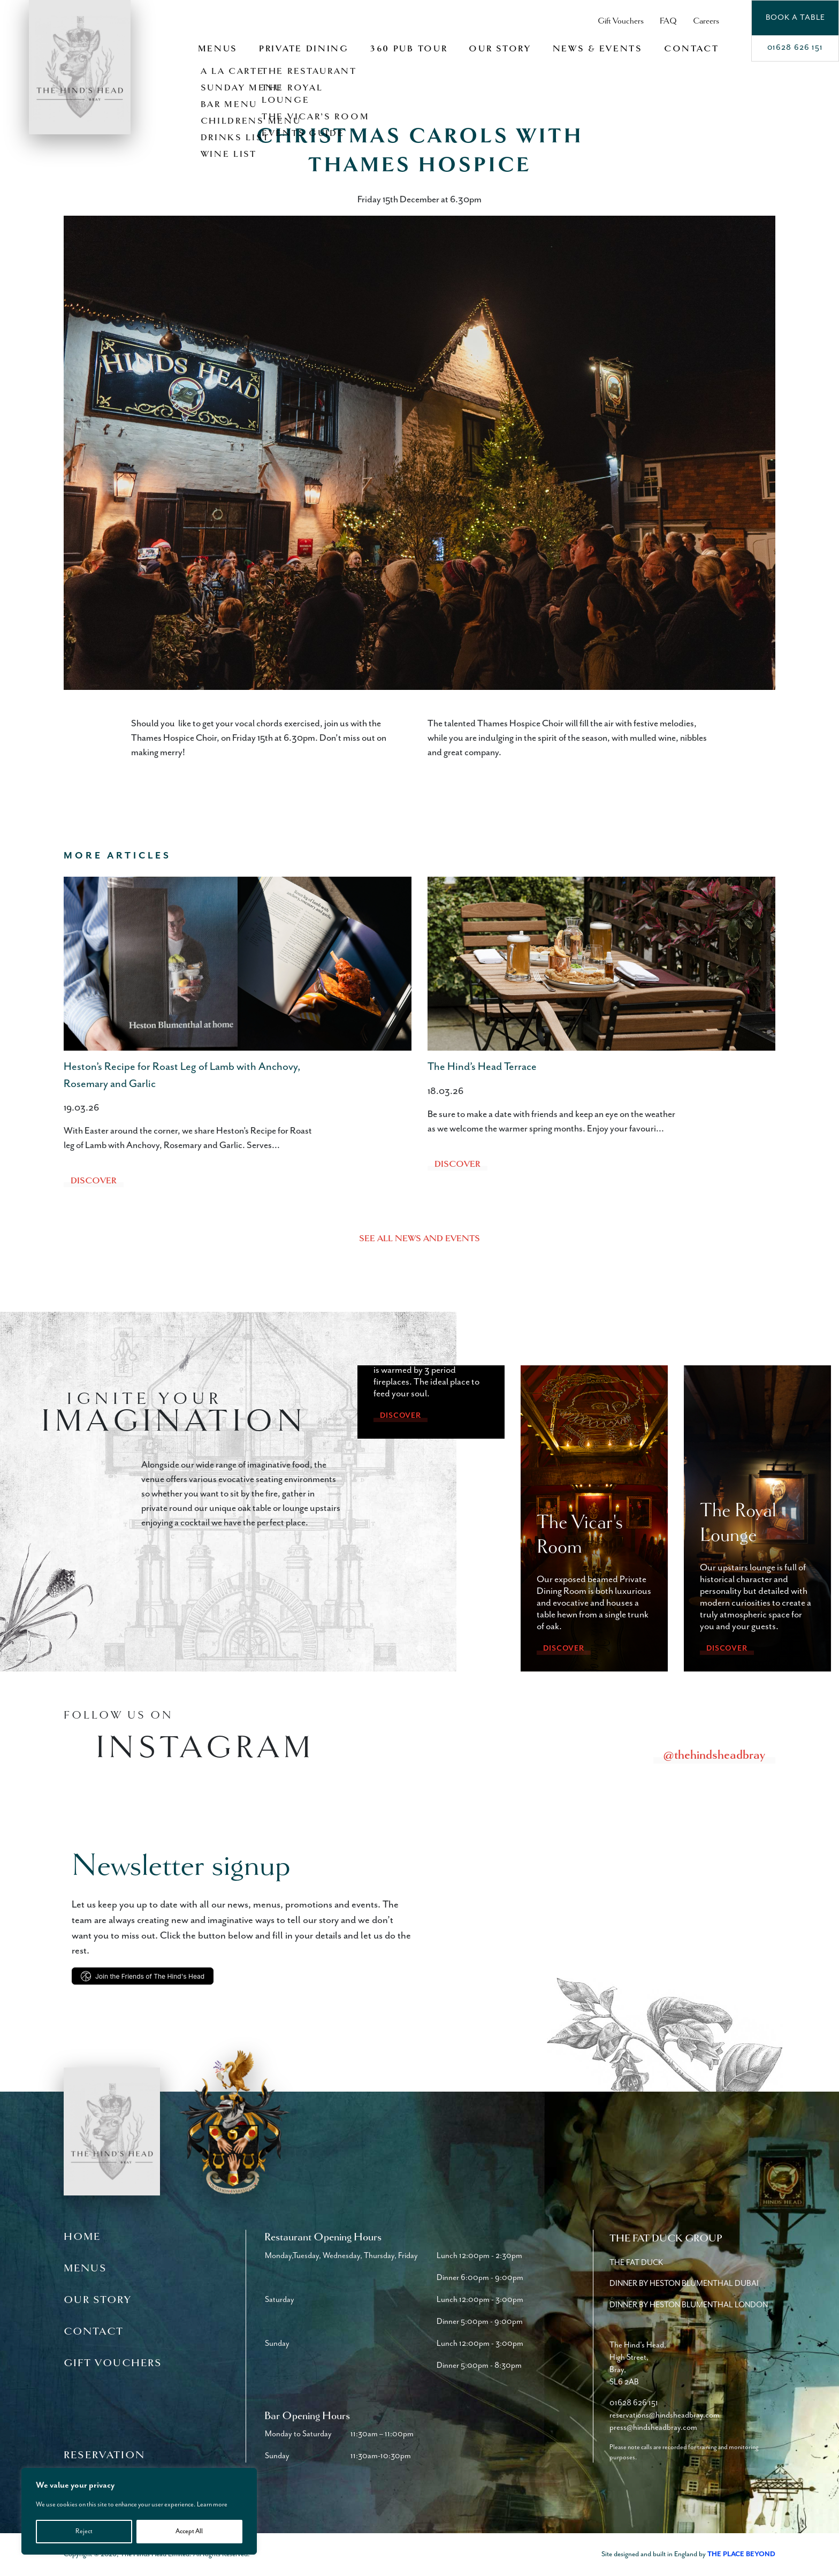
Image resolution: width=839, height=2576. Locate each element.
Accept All (189, 2531)
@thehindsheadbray (714, 1754)
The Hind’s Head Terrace (482, 1067)
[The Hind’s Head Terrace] (601, 964)
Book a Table (795, 17)
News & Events (598, 48)
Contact (691, 48)
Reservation (104, 2455)
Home (82, 2236)
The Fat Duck (636, 2262)
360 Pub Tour (408, 48)
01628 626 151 (795, 47)
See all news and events (419, 1238)
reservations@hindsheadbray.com (664, 2415)
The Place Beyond (741, 2554)
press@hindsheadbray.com (653, 2427)
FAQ (668, 21)
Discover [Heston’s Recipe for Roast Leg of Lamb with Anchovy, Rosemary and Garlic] (94, 1180)
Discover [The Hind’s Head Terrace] (457, 1164)
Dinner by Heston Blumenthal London (688, 2304)
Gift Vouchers (621, 21)
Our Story (500, 48)
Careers (706, 21)
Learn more (212, 2505)
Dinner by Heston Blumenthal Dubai (684, 2283)
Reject (84, 2531)
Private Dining (304, 48)
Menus (218, 48)
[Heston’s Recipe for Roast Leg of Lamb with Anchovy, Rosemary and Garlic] (237, 964)
